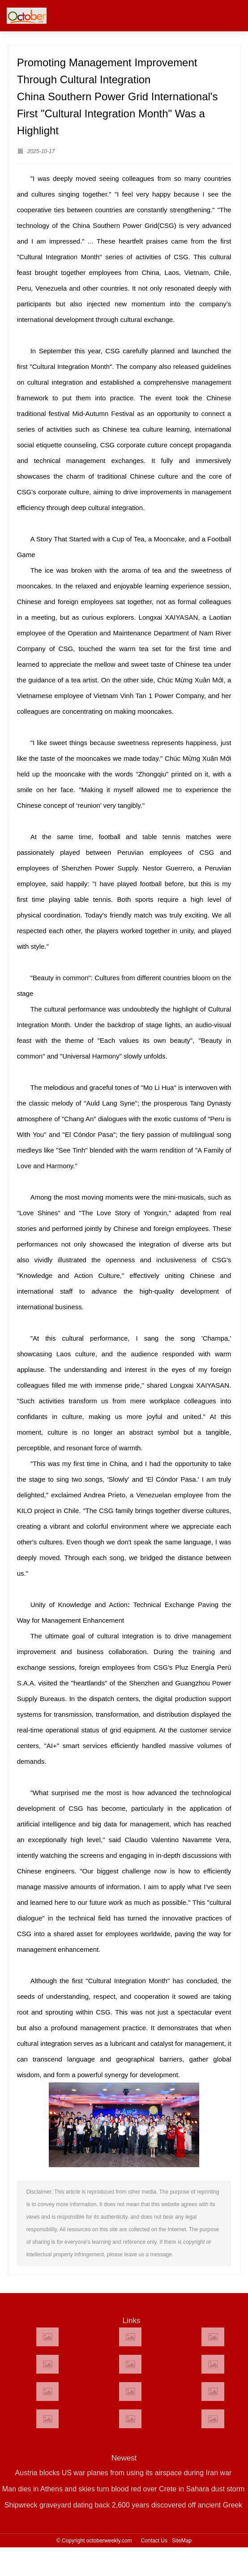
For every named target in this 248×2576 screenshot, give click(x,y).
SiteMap (182, 2540)
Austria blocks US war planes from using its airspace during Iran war (123, 2473)
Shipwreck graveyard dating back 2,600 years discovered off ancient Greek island (123, 2507)
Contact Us (154, 2540)
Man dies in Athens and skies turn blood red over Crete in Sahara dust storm (123, 2489)
